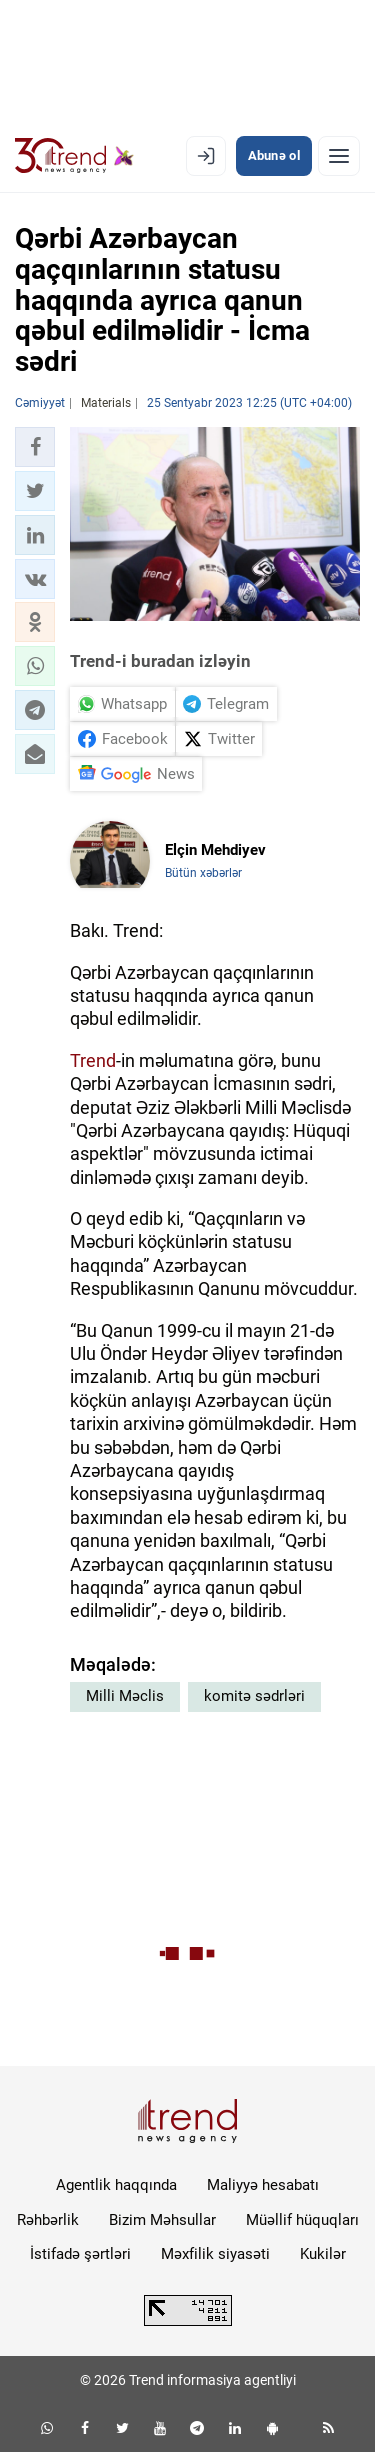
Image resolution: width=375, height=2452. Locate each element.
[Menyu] (339, 156)
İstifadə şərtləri (80, 2254)
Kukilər (323, 2254)
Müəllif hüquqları (302, 2220)
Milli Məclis (125, 1696)
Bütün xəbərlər (203, 873)
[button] (35, 447)
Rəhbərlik (48, 2220)
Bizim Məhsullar (162, 2220)
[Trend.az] (74, 156)
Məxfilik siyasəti (215, 2254)
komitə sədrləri (254, 1696)
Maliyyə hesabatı (263, 2185)
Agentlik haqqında (116, 2185)
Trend (93, 1060)
